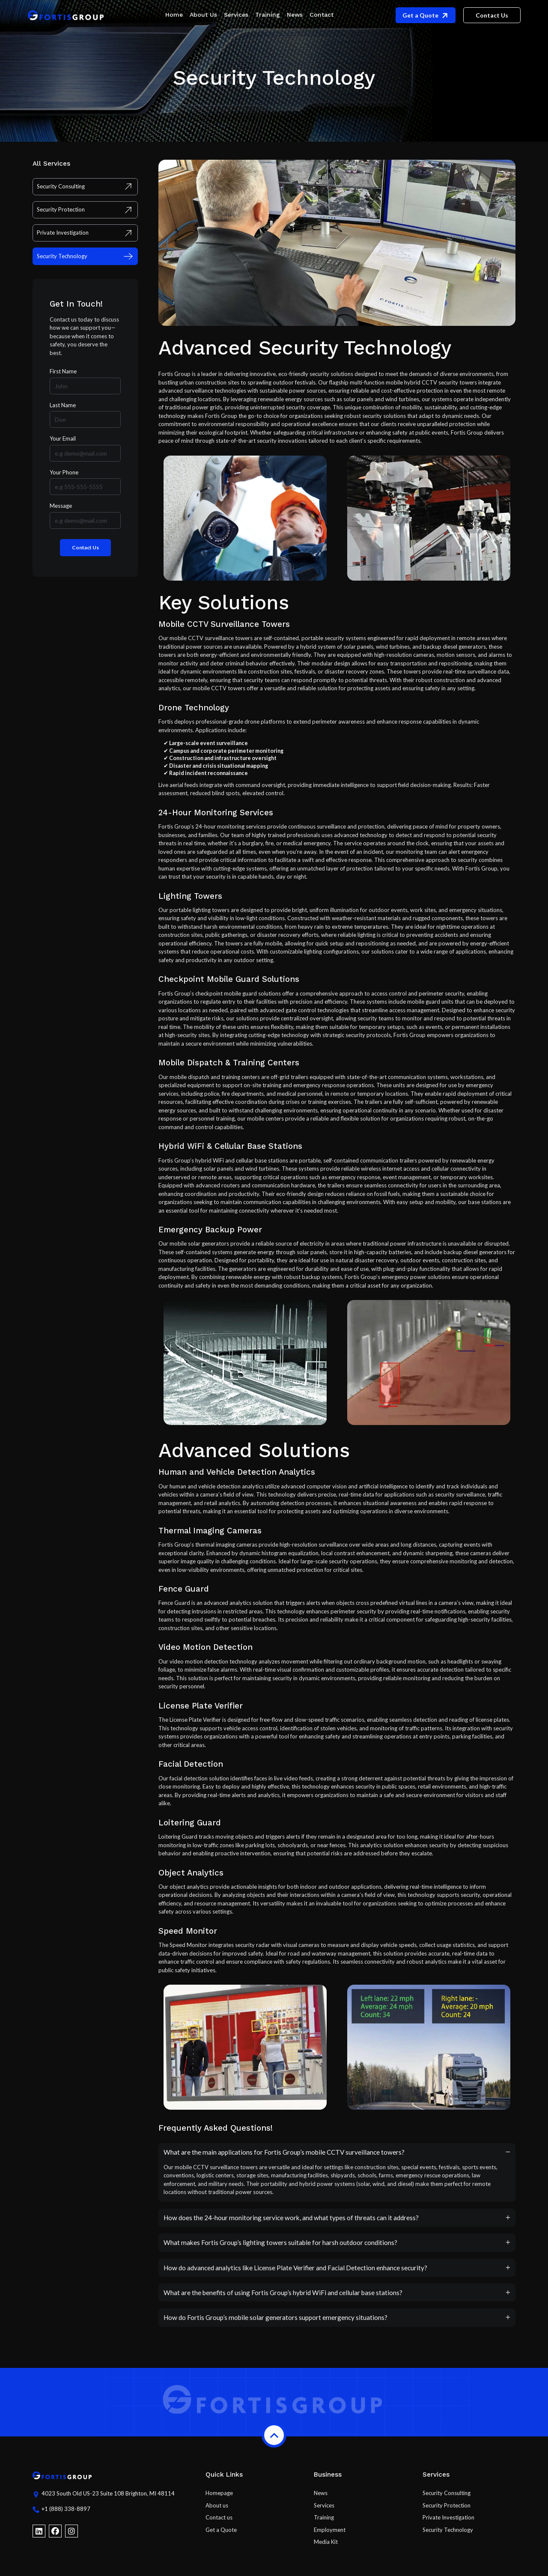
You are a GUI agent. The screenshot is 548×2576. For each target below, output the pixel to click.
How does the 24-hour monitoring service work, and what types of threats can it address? (291, 2223)
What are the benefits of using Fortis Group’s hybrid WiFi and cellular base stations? (283, 2298)
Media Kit (326, 2547)
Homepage (219, 2498)
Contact (322, 14)
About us (217, 2510)
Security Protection (447, 2510)
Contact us (219, 2522)
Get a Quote (221, 2535)
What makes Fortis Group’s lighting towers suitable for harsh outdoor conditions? (280, 2248)
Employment (329, 2535)
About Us (203, 14)
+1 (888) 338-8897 (66, 2515)
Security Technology (448, 2535)
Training (267, 14)
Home (174, 14)
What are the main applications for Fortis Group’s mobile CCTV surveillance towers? (284, 2158)
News (295, 14)
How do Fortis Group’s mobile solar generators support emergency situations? (275, 2323)
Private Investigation (448, 2522)
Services (236, 14)
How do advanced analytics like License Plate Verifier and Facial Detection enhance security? (295, 2273)
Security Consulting (447, 2498)
